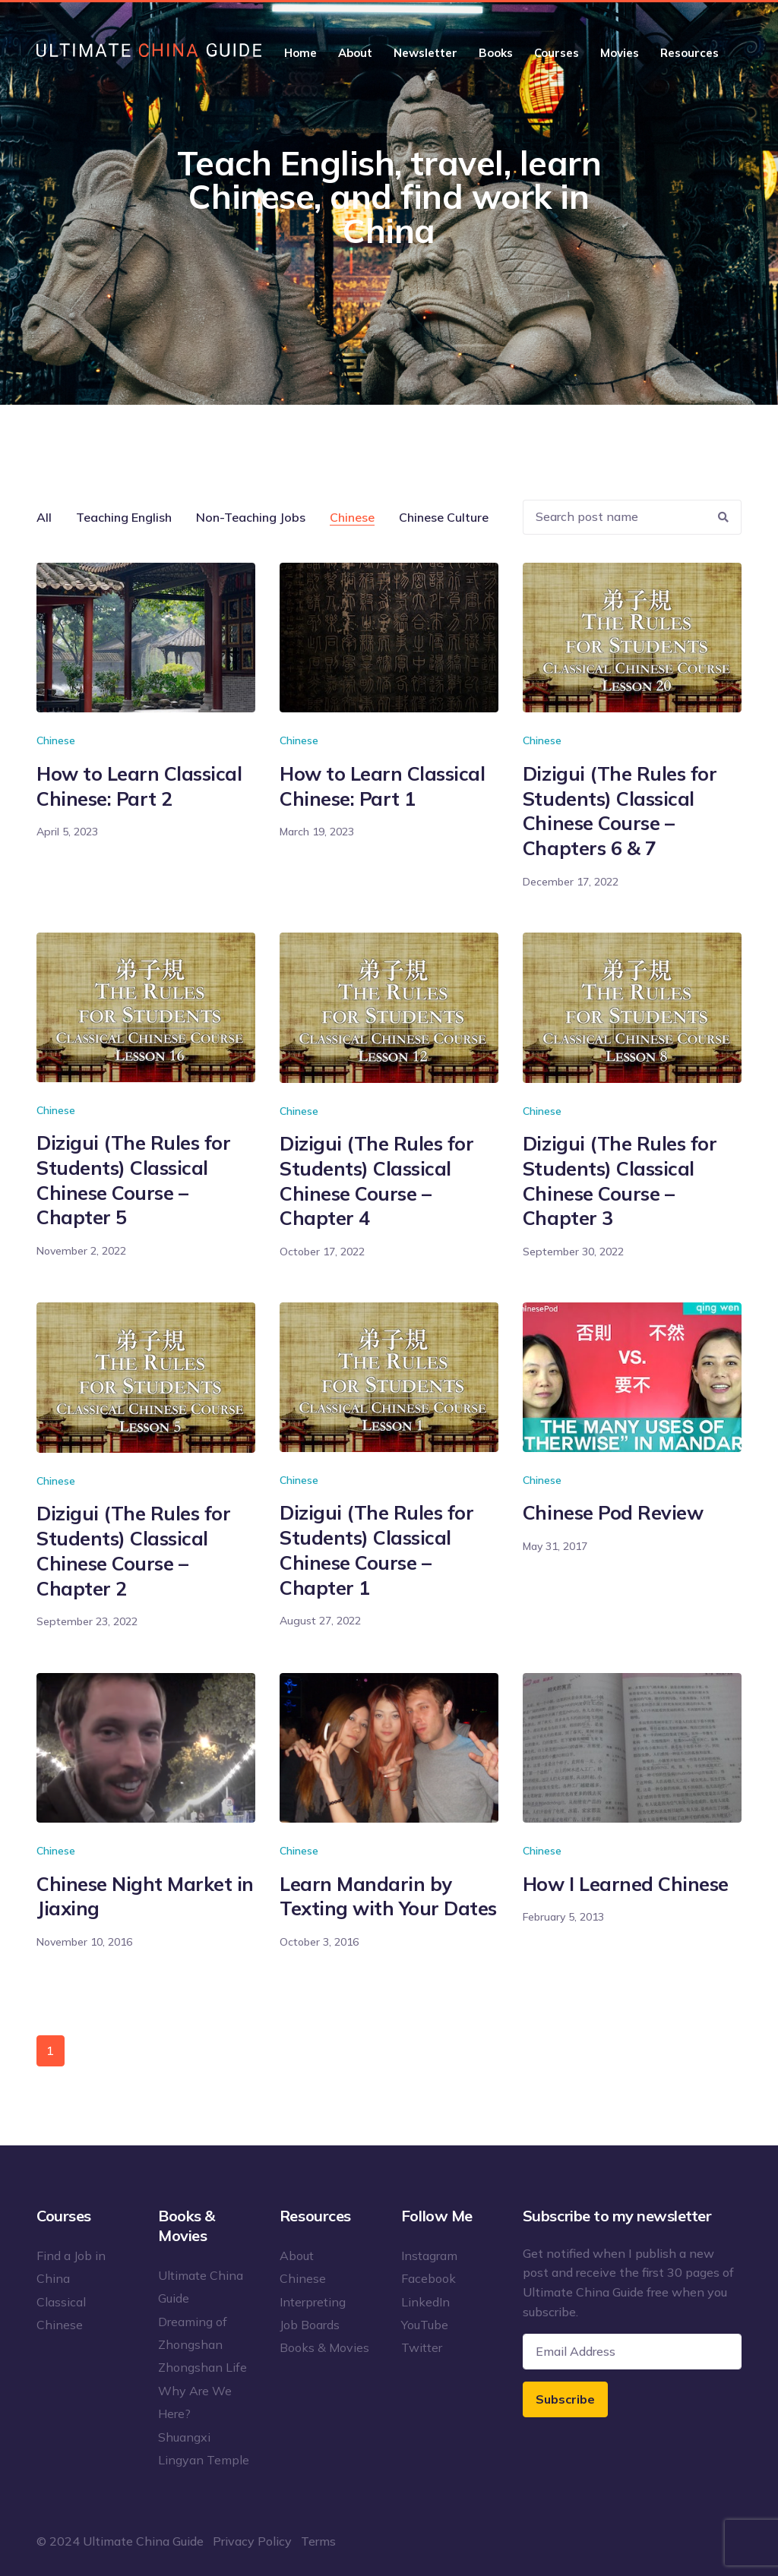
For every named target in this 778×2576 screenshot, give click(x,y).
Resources (689, 53)
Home (300, 53)
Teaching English (124, 517)
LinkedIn (425, 2301)
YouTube (424, 2324)
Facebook (428, 2278)
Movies (619, 53)
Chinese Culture (444, 517)
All (44, 517)
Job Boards (310, 2324)
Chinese (352, 517)
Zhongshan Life (202, 2367)
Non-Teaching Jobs (250, 517)
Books (496, 53)
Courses (556, 53)
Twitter (421, 2347)
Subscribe (565, 2399)
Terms (318, 2541)
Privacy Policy (252, 2541)
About (355, 53)
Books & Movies (324, 2347)
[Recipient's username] (615, 517)
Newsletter (425, 53)
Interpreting (313, 2301)
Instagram (429, 2255)
